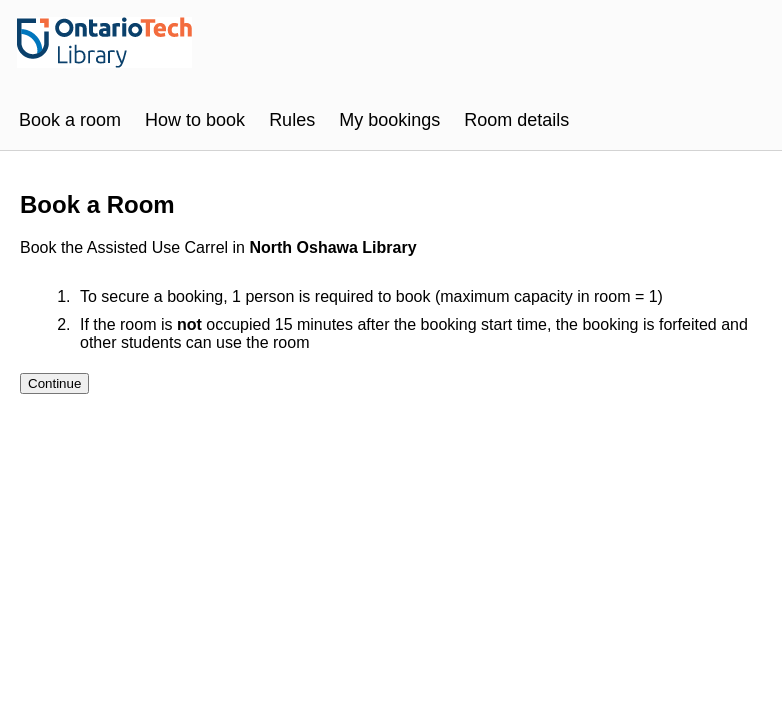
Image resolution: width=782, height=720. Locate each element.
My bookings (389, 120)
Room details (516, 120)
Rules (292, 120)
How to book (195, 120)
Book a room (70, 120)
